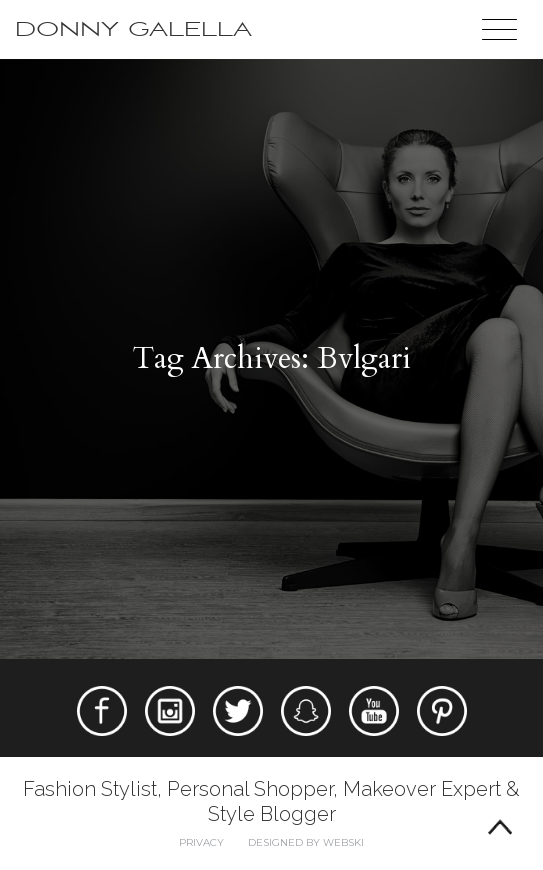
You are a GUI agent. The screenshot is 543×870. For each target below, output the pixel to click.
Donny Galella (133, 29)
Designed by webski (306, 842)
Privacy (201, 842)
